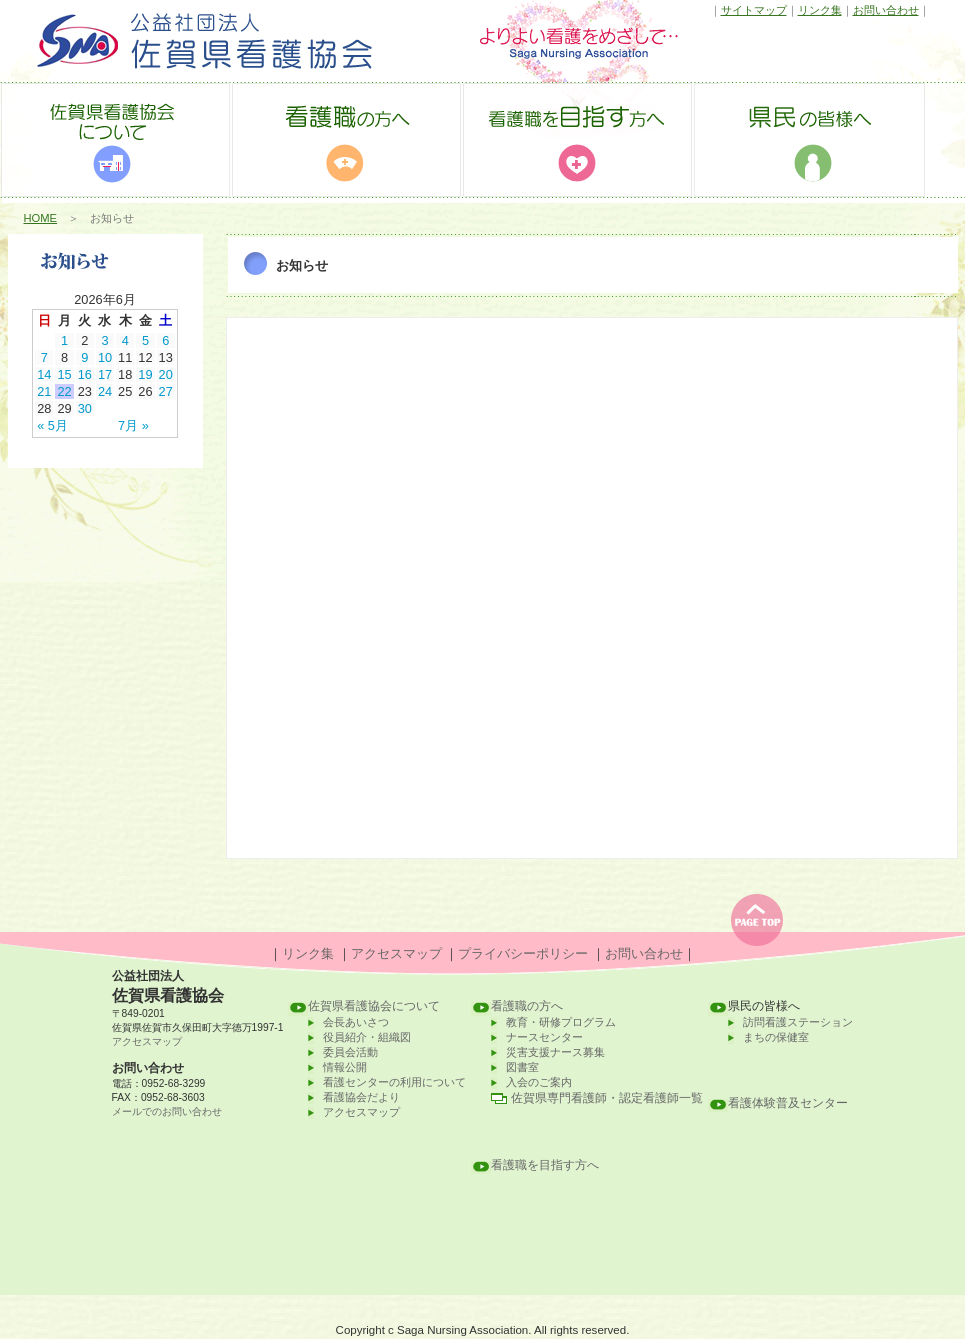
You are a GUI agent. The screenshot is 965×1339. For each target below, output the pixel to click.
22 (64, 391)
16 (85, 374)
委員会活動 (350, 1052)
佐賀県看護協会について (374, 1006)
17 (105, 374)
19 (145, 374)
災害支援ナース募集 (555, 1052)
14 (44, 374)
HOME (41, 218)
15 (64, 374)
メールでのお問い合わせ (167, 1111)
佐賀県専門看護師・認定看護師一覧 (607, 1098)
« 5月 (52, 425)
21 (44, 391)
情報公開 (345, 1067)
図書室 (522, 1067)
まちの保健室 (776, 1037)
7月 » (133, 425)
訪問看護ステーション (798, 1022)
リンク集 (820, 10)
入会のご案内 (539, 1082)
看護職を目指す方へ (545, 1165)
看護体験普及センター (788, 1103)
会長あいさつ (356, 1022)
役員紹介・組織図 (367, 1037)
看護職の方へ (527, 1006)
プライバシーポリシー (523, 953)
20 (166, 374)
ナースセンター (544, 1037)
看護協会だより (361, 1097)
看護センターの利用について (394, 1082)
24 (105, 391)
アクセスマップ (396, 953)
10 (105, 357)
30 (85, 408)
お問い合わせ (886, 10)
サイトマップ (754, 10)
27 (166, 391)
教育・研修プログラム (561, 1022)
